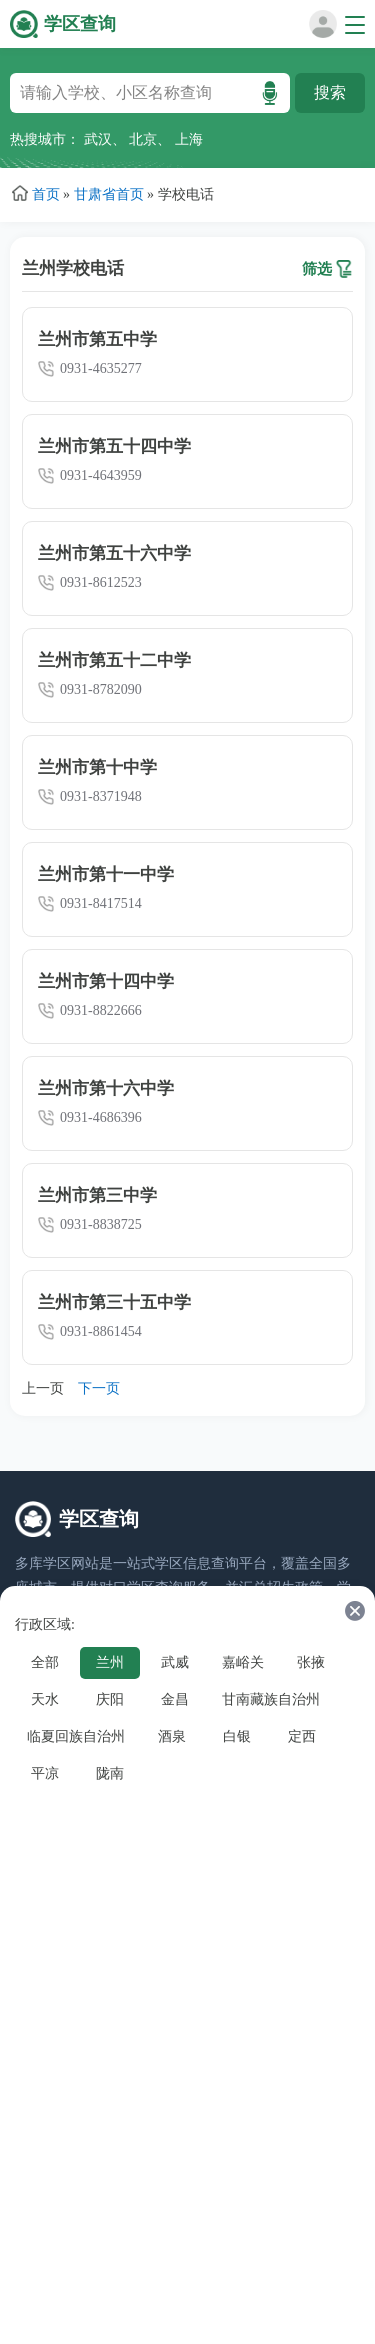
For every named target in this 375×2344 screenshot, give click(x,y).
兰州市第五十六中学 (114, 553)
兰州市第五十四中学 (114, 446)
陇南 (110, 1773)
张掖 (311, 1662)
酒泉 (172, 1736)
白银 (237, 1736)
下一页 (99, 1388)
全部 (45, 1662)
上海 (189, 139)
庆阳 (110, 1699)
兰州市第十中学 (97, 767)
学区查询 (80, 24)
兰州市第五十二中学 (114, 660)
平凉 (45, 1773)
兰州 (110, 1662)
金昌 (175, 1699)
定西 (302, 1736)
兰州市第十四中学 (106, 981)
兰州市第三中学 (97, 1195)
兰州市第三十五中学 (114, 1302)
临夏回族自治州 (76, 1736)
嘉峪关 (243, 1662)
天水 (45, 1699)
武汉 (98, 139)
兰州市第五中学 (97, 339)
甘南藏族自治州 (271, 1699)
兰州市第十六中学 (106, 1088)
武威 (175, 1662)
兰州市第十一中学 (106, 874)
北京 (143, 139)
